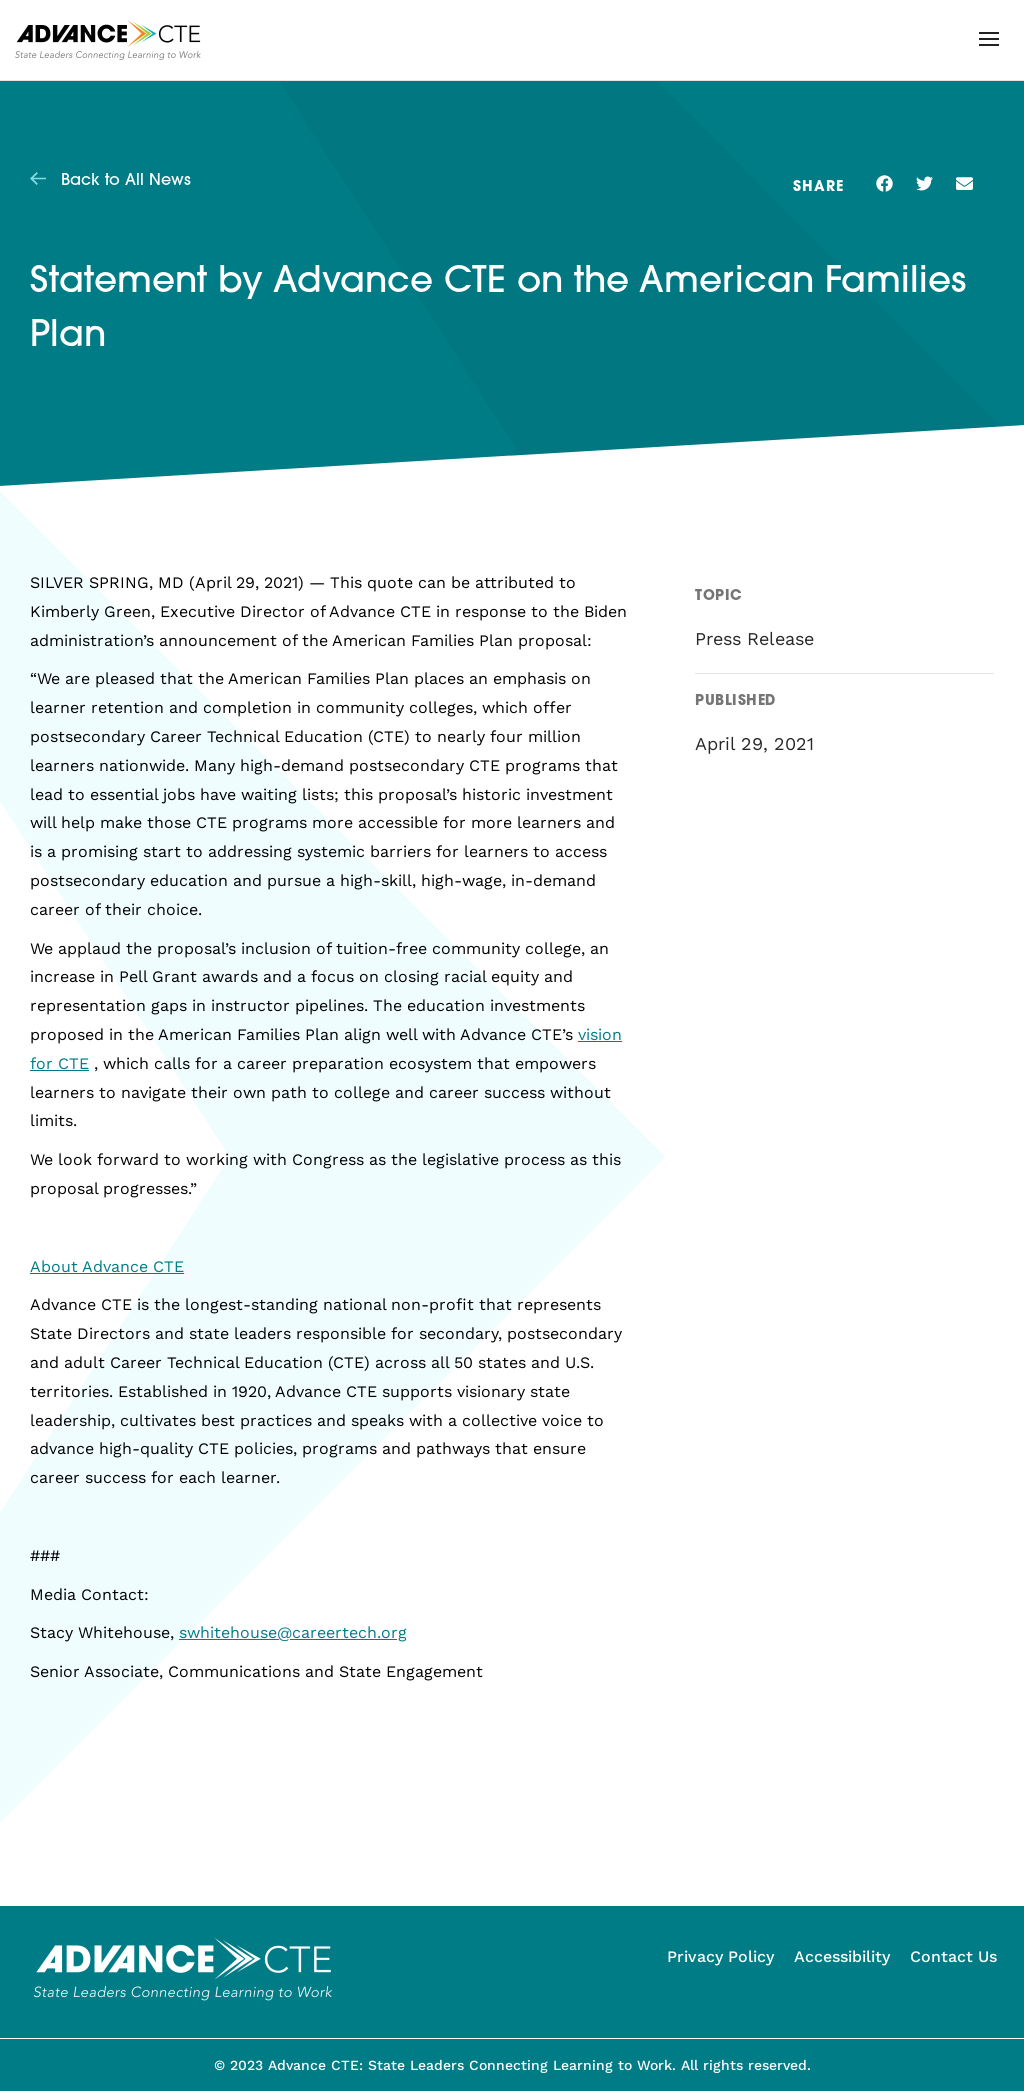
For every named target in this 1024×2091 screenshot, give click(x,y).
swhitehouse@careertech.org (293, 1632)
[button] (989, 39)
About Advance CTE (107, 1266)
